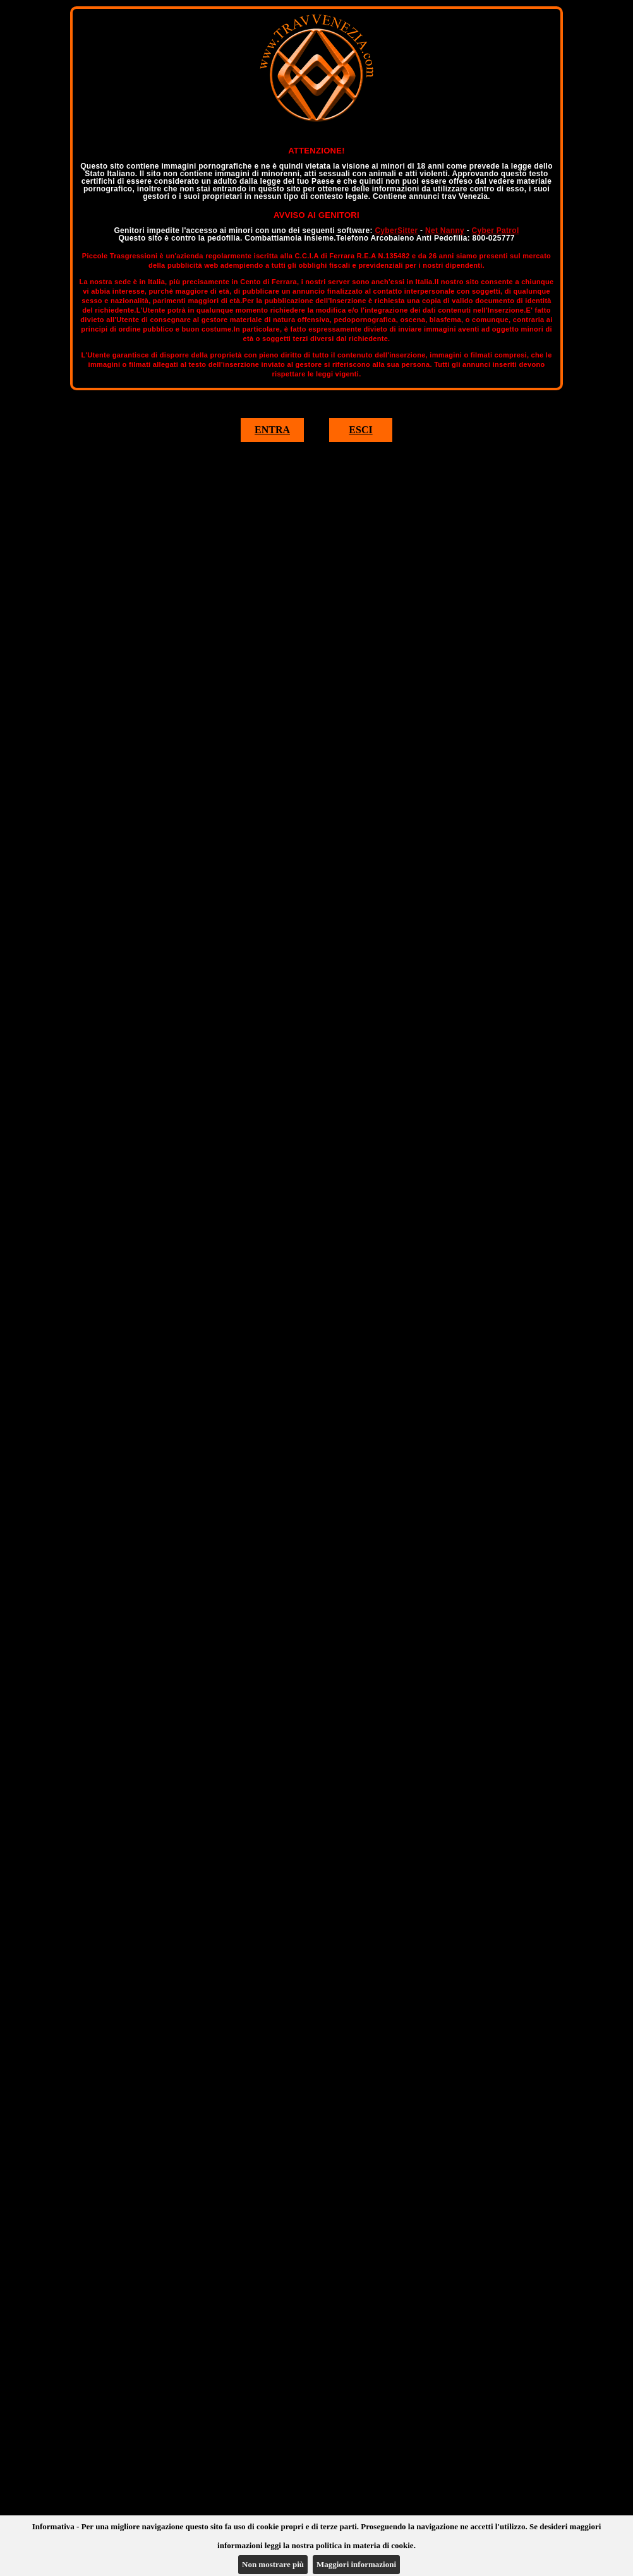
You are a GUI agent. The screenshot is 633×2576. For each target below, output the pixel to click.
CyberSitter (396, 230)
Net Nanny (444, 230)
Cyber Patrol (495, 230)
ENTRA (272, 429)
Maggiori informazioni (356, 2564)
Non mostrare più (273, 2564)
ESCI (360, 429)
